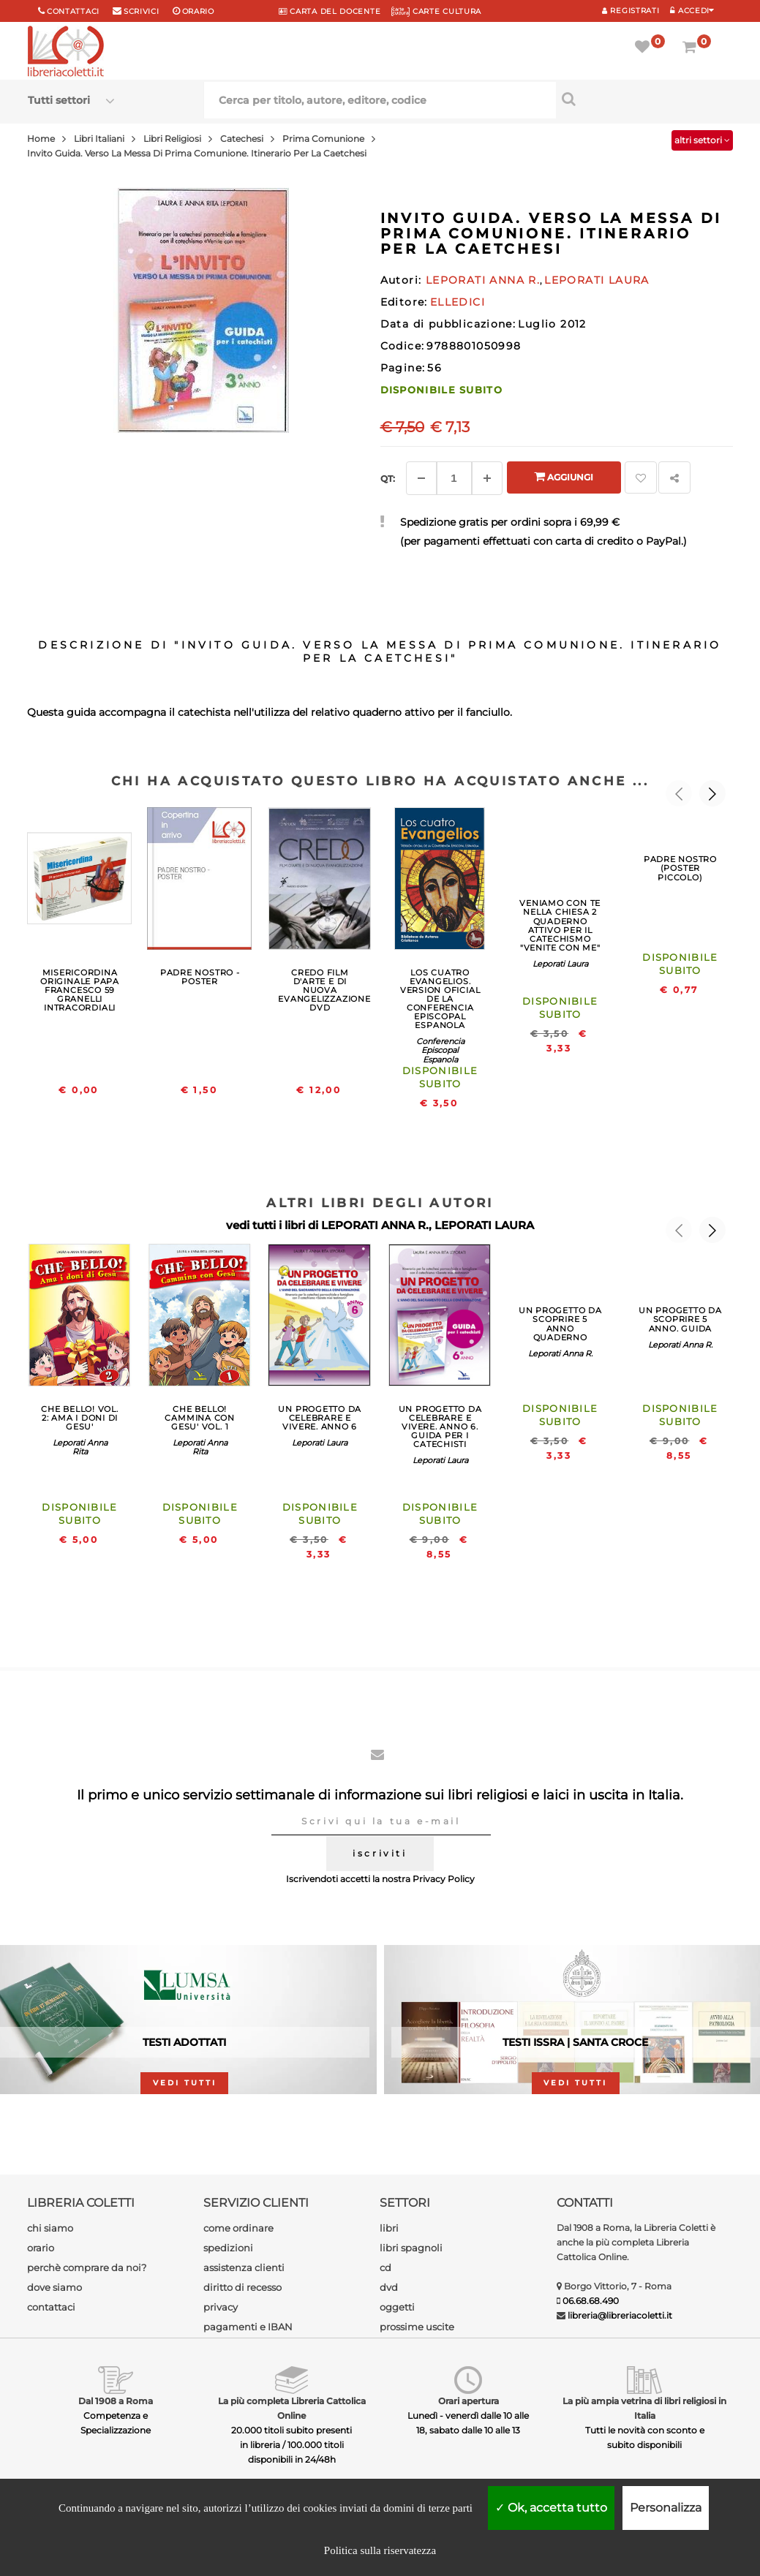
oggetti (397, 2307)
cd (385, 2267)
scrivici (141, 11)
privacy (220, 2307)
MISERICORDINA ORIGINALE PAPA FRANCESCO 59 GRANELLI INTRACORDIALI (79, 990)
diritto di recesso (242, 2287)
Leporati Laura (560, 964)
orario (198, 11)
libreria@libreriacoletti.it (620, 2315)
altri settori (702, 140)
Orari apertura (468, 2400)
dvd (389, 2287)
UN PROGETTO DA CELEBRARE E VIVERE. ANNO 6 (319, 1418)
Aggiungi (563, 476)
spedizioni (228, 2248)
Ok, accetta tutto (551, 2508)
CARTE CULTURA (436, 11)
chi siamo (50, 2228)
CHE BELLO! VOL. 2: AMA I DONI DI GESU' (79, 1418)
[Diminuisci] (421, 478)
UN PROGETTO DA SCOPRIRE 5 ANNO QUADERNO (560, 1323)
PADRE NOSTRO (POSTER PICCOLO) (680, 868)
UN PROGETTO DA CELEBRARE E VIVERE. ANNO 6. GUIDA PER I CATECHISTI (440, 1426)
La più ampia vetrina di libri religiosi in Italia (644, 2408)
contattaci (51, 2307)
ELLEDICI (457, 302)
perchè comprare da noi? (86, 2267)
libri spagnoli (411, 2248)
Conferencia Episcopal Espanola (440, 1050)
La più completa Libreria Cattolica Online (292, 2408)
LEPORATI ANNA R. (375, 1225)
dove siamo (54, 2287)
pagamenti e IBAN (248, 2327)
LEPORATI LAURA (484, 1225)
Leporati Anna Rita (80, 1447)
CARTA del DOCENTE (329, 11)
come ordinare (238, 2228)
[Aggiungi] (487, 478)
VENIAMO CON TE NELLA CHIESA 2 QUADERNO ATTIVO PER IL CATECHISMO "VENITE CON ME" (560, 925)
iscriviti (380, 1853)
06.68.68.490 (591, 2300)
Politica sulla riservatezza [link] (380, 2550)
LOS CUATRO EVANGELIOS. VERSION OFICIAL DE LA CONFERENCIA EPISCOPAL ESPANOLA (440, 999)
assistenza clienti (244, 2267)
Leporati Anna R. (560, 1353)
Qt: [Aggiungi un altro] (387, 478)
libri (389, 2228)
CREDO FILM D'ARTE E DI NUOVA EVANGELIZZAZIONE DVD (324, 990)
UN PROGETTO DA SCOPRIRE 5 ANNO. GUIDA (680, 1319)
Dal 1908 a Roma (115, 2400)
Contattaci (73, 11)
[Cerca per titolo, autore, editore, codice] (644, 98)
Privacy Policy (444, 1878)
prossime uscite (417, 2327)
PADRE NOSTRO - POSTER (200, 976)
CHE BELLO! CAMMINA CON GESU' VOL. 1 (199, 1418)
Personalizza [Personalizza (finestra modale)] (665, 2508)
